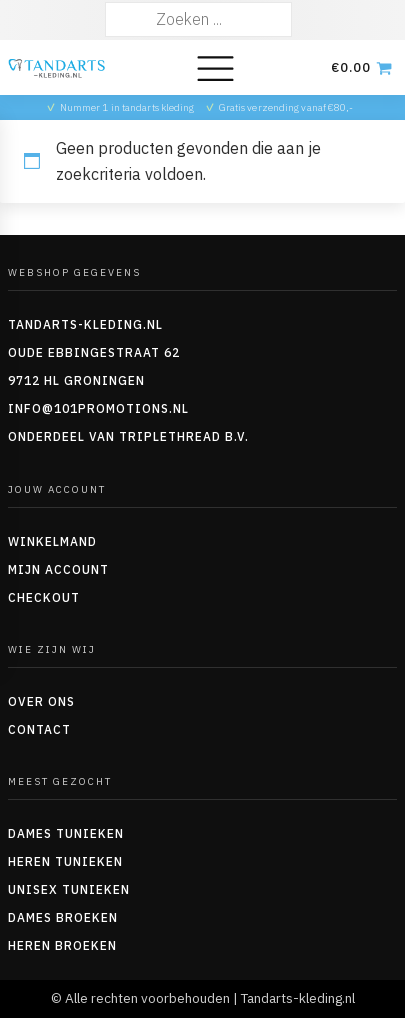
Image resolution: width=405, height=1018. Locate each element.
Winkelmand (52, 541)
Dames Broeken (63, 917)
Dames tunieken (66, 833)
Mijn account (58, 569)
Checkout (44, 597)
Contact (39, 729)
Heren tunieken (65, 861)
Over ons (41, 701)
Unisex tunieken (69, 889)
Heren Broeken (62, 945)
